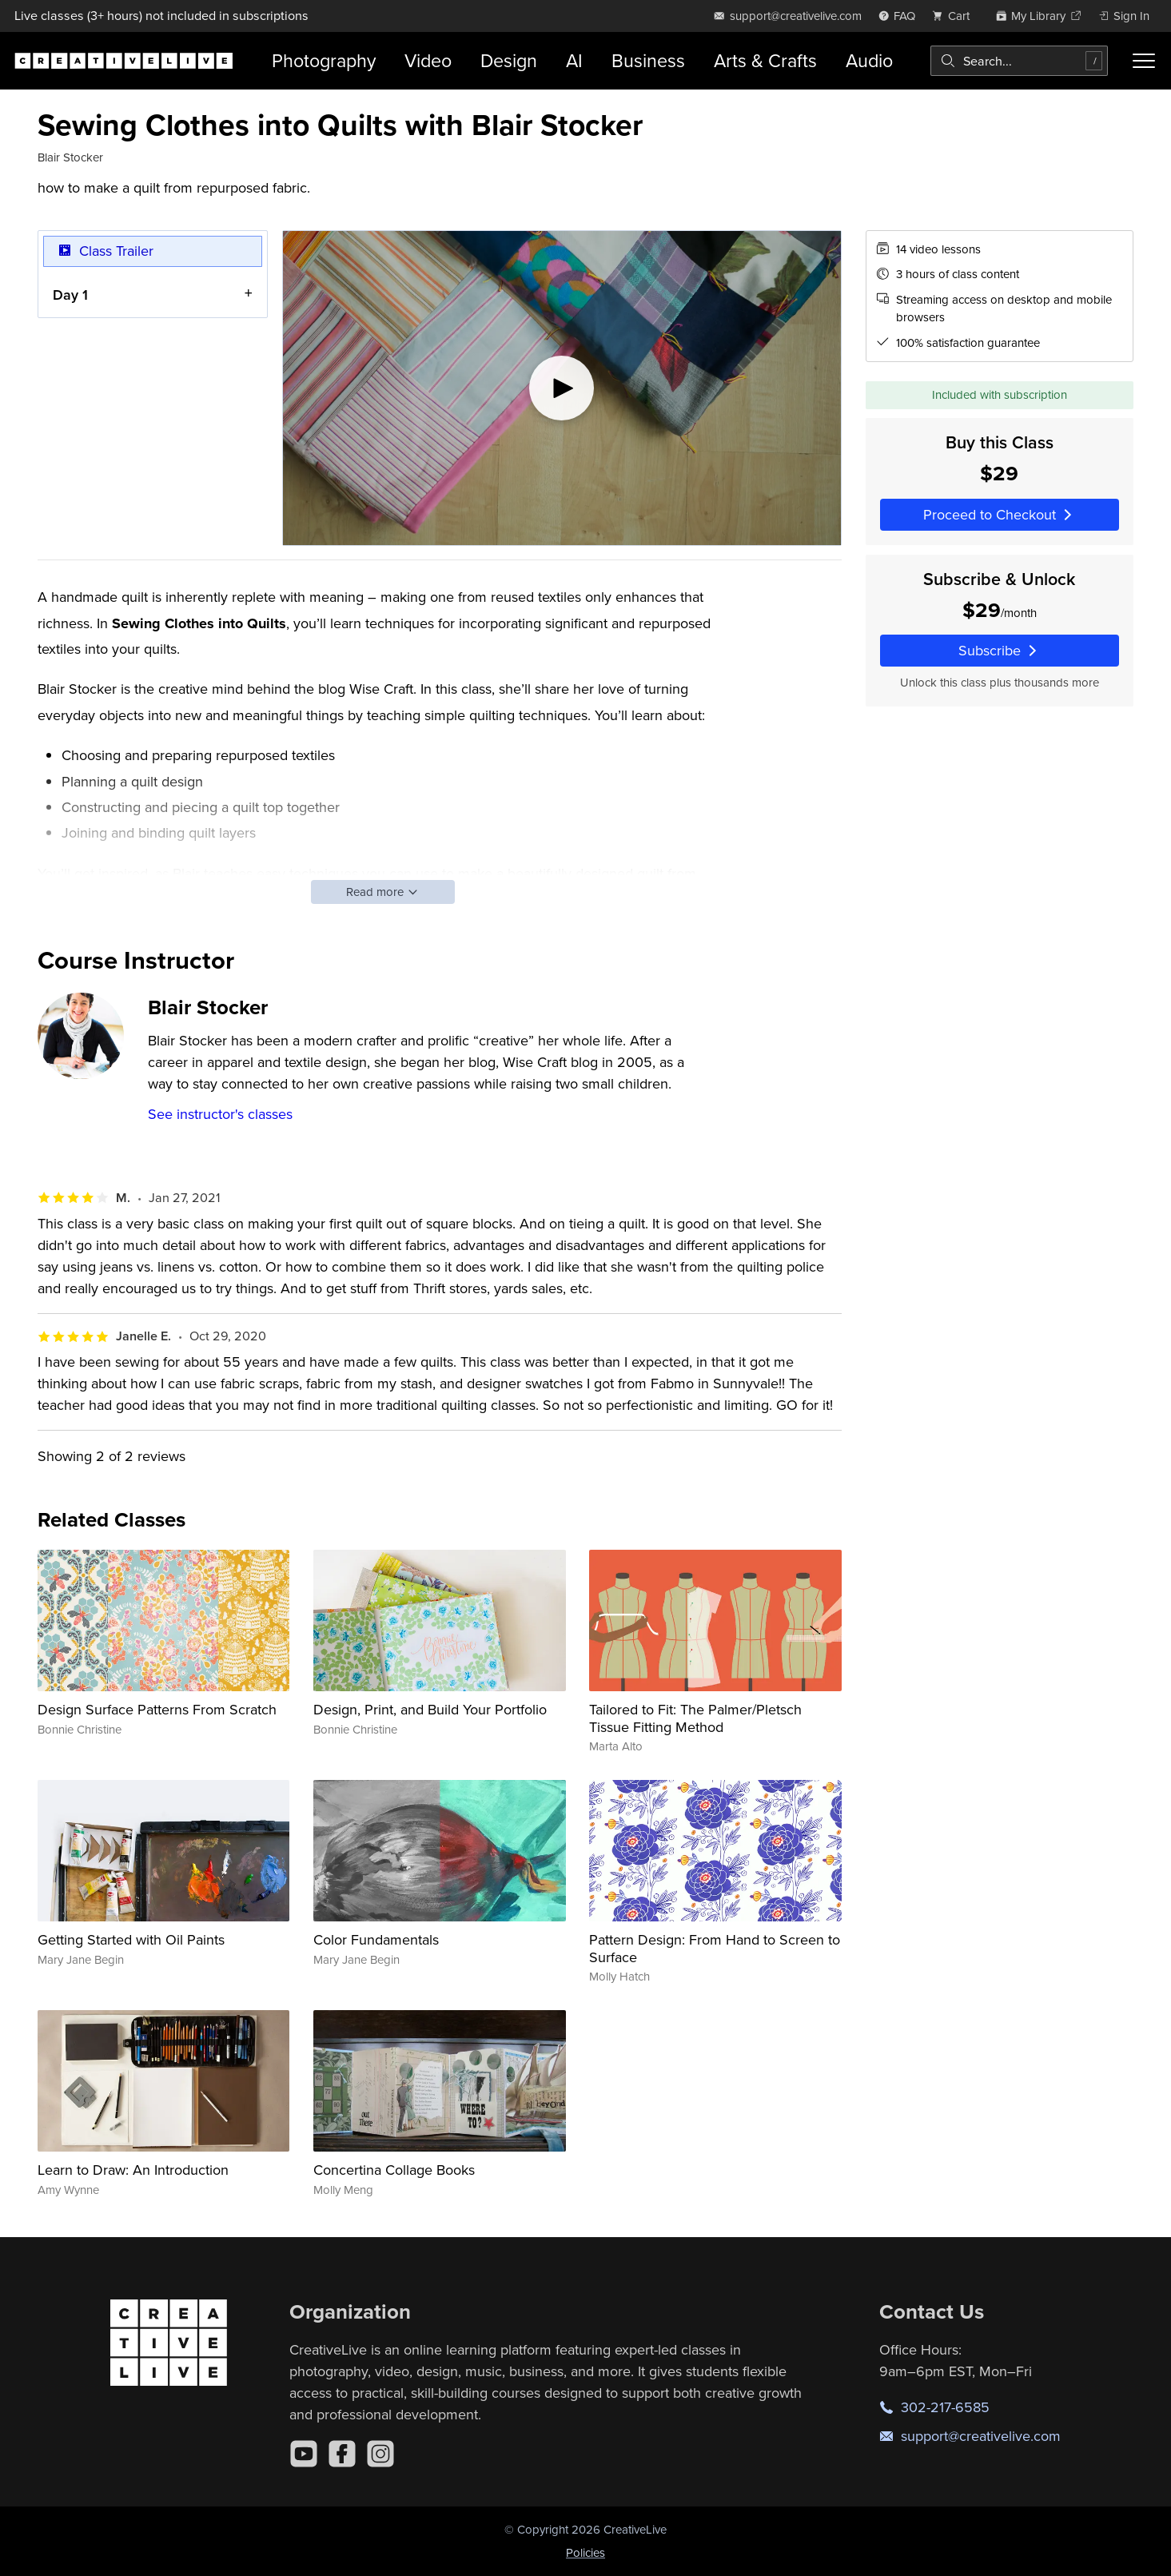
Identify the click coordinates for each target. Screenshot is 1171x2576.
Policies (585, 2552)
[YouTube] (303, 2453)
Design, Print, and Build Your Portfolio (430, 1709)
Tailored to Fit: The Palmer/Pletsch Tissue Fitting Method (695, 1718)
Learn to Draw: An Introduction (133, 2170)
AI (574, 60)
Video (428, 60)
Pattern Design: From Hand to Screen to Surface (714, 1948)
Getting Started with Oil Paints (131, 1939)
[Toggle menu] (1144, 60)
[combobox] (1019, 60)
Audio (869, 60)
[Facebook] (342, 2453)
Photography (324, 60)
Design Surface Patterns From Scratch (157, 1709)
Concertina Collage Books (394, 2170)
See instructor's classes (220, 1114)
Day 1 (70, 294)
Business (648, 60)
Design (508, 60)
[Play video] (562, 388)
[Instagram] (380, 2453)
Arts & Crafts (765, 60)
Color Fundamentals (376, 1939)
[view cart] (955, 15)
